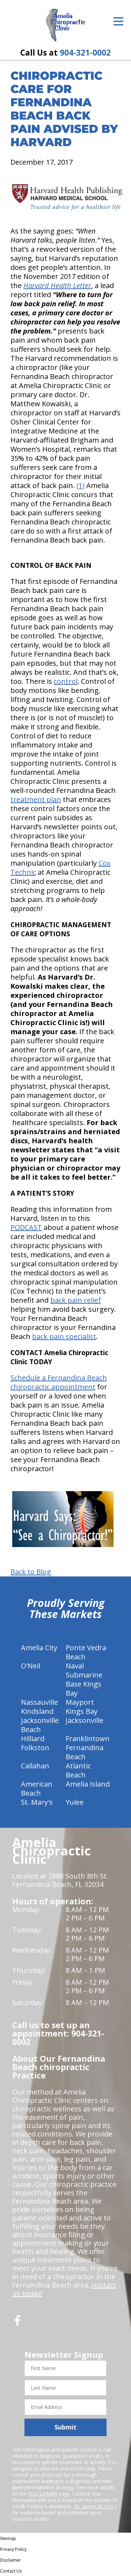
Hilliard (32, 1738)
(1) (81, 485)
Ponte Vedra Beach (86, 1652)
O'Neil (30, 1665)
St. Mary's (37, 1802)
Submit (65, 2427)
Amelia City (39, 1647)
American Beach (36, 1788)
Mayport (80, 1702)
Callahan (35, 1765)
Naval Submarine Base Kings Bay (84, 1679)
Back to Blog (30, 1571)
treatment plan (35, 799)
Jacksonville (84, 1720)
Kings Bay (81, 1711)
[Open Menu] (118, 21)
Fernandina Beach (84, 1752)
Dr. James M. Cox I (95, 2506)
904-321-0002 (85, 52)
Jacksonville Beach (40, 1725)
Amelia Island (88, 1784)
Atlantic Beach (78, 1770)
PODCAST (26, 1227)
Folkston (35, 1747)
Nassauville (39, 1702)
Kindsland (37, 1711)
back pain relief (75, 1300)
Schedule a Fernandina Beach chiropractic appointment (58, 1382)
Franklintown (88, 1738)
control (66, 681)
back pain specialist (64, 1336)
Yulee (74, 1802)
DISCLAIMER (42, 2493)
